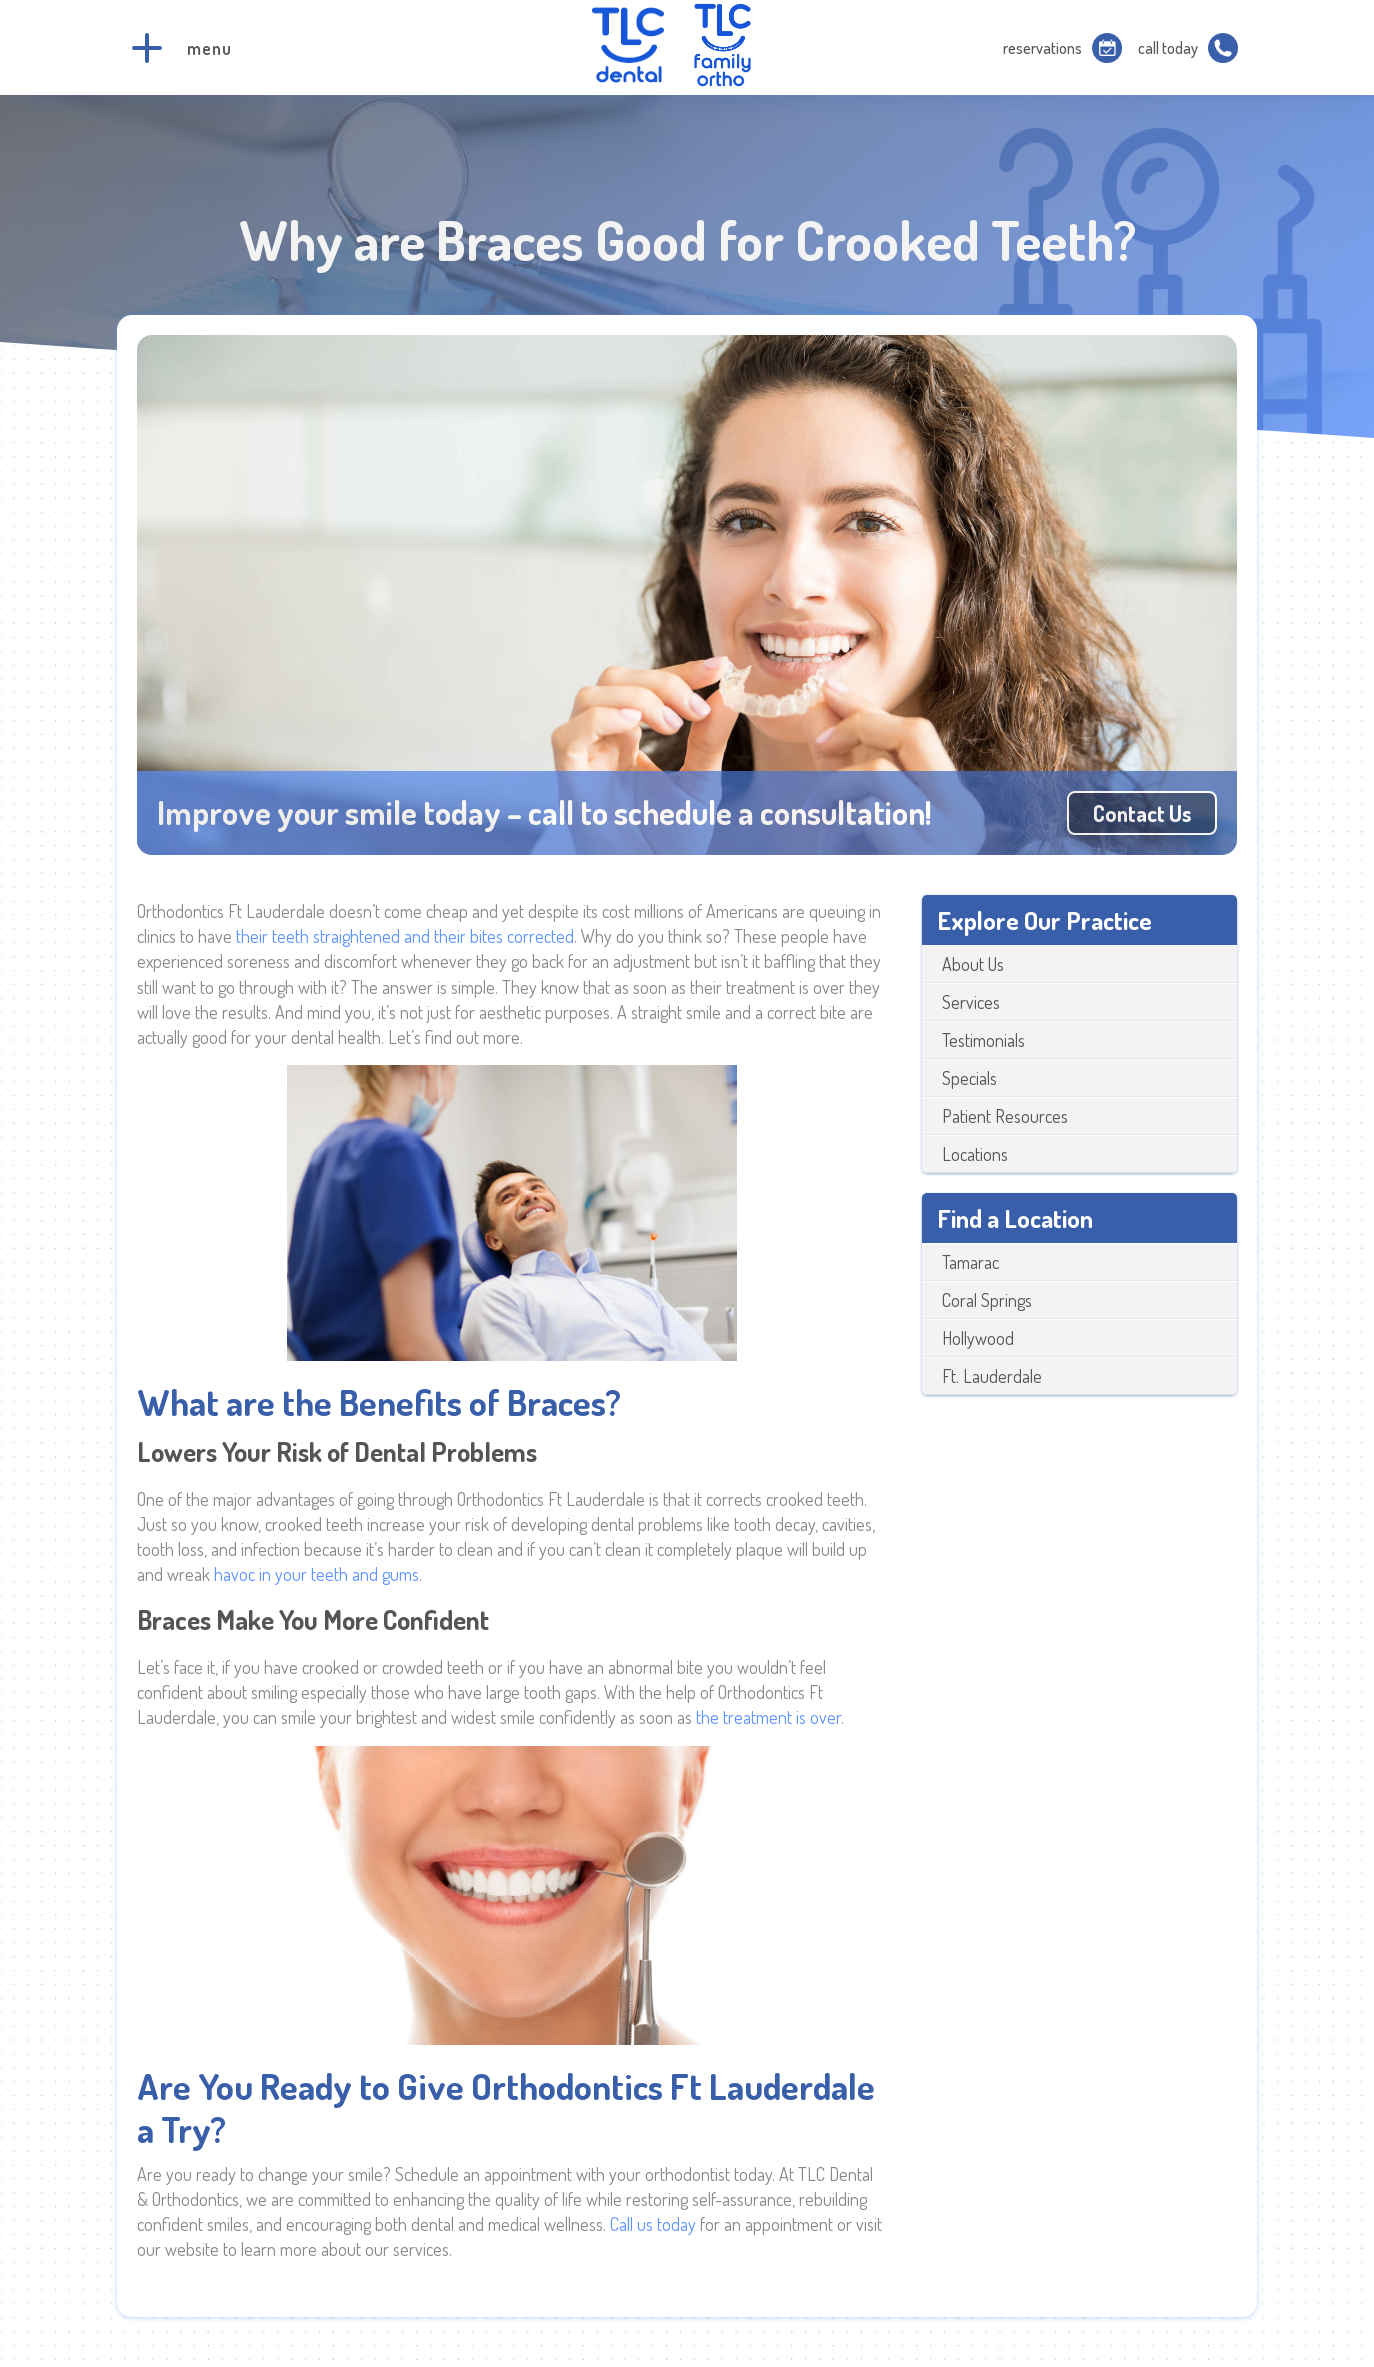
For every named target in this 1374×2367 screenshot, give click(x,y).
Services (971, 1002)
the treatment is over (768, 1717)
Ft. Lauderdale (992, 1376)
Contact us (1142, 813)
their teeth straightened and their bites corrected (405, 936)
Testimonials (983, 1040)
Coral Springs (987, 1300)
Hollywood (978, 1338)
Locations (975, 1154)
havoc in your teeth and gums (316, 1574)
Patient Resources (1005, 1116)
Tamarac (970, 1262)
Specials (969, 1078)
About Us (973, 964)
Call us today (653, 2224)
